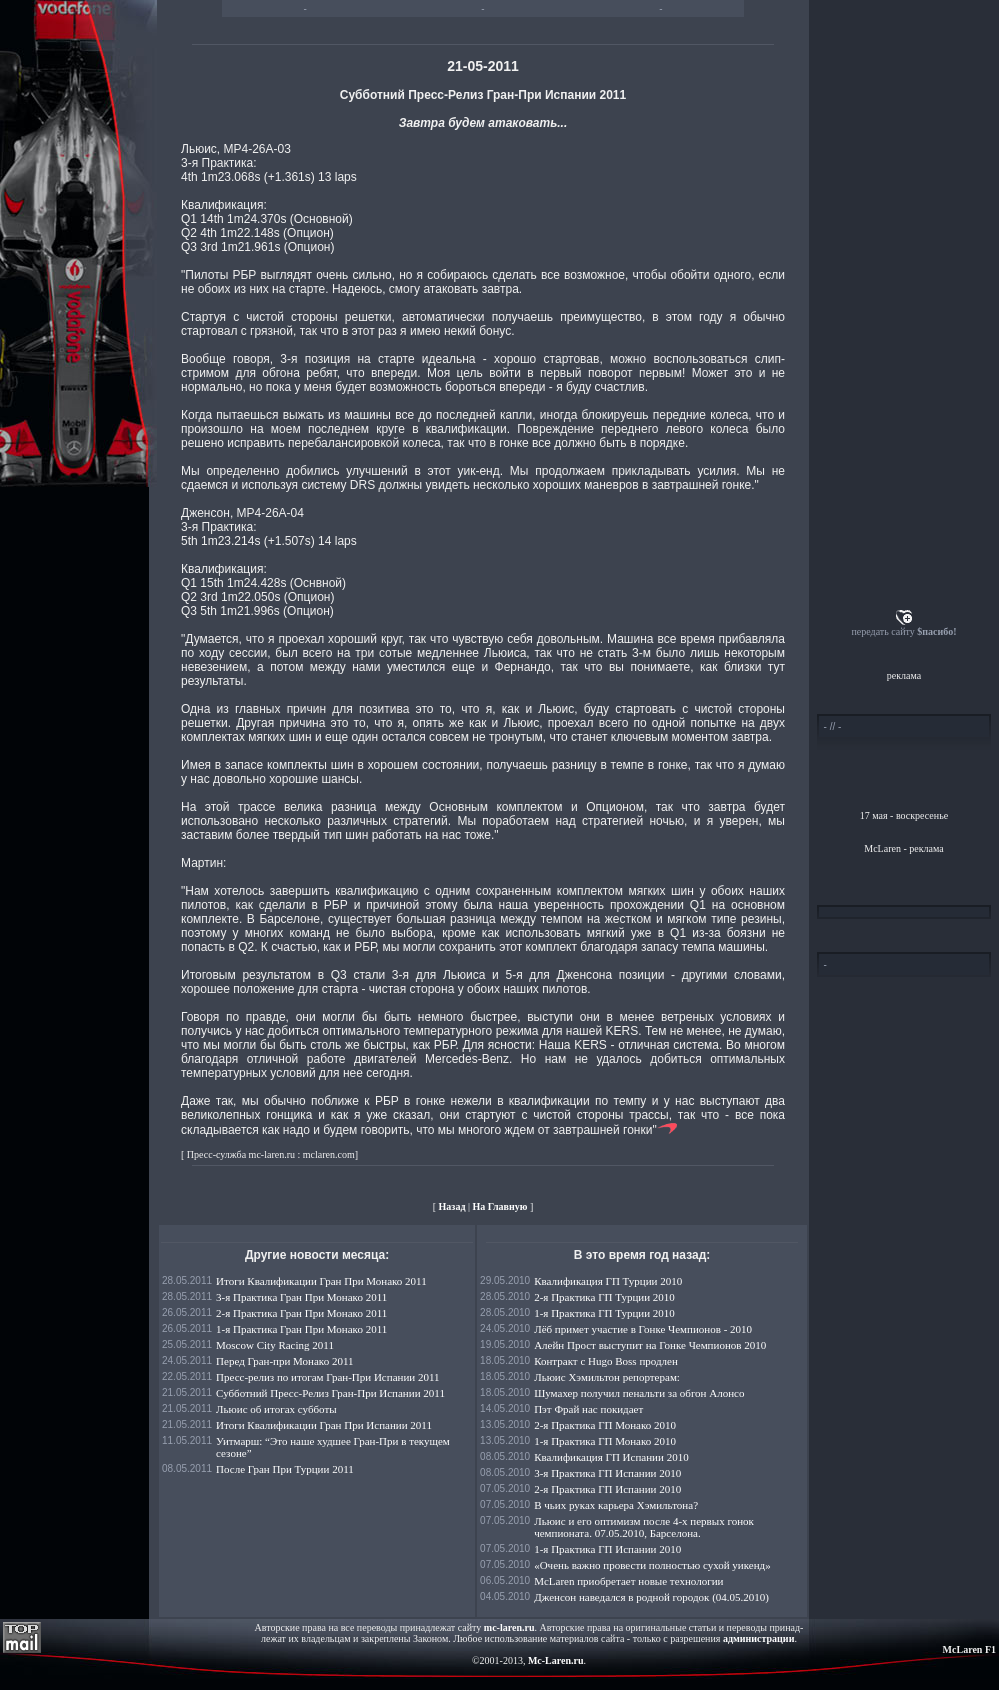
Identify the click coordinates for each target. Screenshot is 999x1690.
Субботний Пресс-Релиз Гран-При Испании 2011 (330, 1393)
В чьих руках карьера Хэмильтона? (616, 1505)
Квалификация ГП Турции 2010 (608, 1281)
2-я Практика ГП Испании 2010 (607, 1489)
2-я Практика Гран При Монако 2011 (301, 1313)
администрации (758, 1638)
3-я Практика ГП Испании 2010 (607, 1473)
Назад (452, 1206)
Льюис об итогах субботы (276, 1409)
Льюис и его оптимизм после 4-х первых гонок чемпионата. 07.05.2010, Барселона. (644, 1527)
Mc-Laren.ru (556, 1660)
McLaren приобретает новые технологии (628, 1581)
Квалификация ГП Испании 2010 (611, 1457)
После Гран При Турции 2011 (285, 1469)
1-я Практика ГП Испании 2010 (607, 1549)
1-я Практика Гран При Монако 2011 (301, 1329)
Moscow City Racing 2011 (275, 1345)
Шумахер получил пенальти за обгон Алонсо (639, 1393)
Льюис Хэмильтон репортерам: (607, 1377)
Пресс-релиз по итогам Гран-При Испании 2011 (327, 1377)
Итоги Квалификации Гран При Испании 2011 (324, 1425)
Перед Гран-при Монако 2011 (284, 1361)
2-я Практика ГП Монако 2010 (605, 1425)
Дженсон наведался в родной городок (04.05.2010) (651, 1597)
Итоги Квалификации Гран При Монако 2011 (321, 1281)
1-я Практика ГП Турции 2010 (604, 1313)
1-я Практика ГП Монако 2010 (605, 1441)
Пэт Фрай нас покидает (588, 1409)
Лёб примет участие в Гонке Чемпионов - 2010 (643, 1329)
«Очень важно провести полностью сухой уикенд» (652, 1565)
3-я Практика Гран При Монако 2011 (301, 1297)
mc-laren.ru (509, 1627)
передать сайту (903, 631)
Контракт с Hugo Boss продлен (606, 1361)
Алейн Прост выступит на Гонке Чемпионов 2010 (650, 1345)
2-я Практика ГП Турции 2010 (604, 1297)
